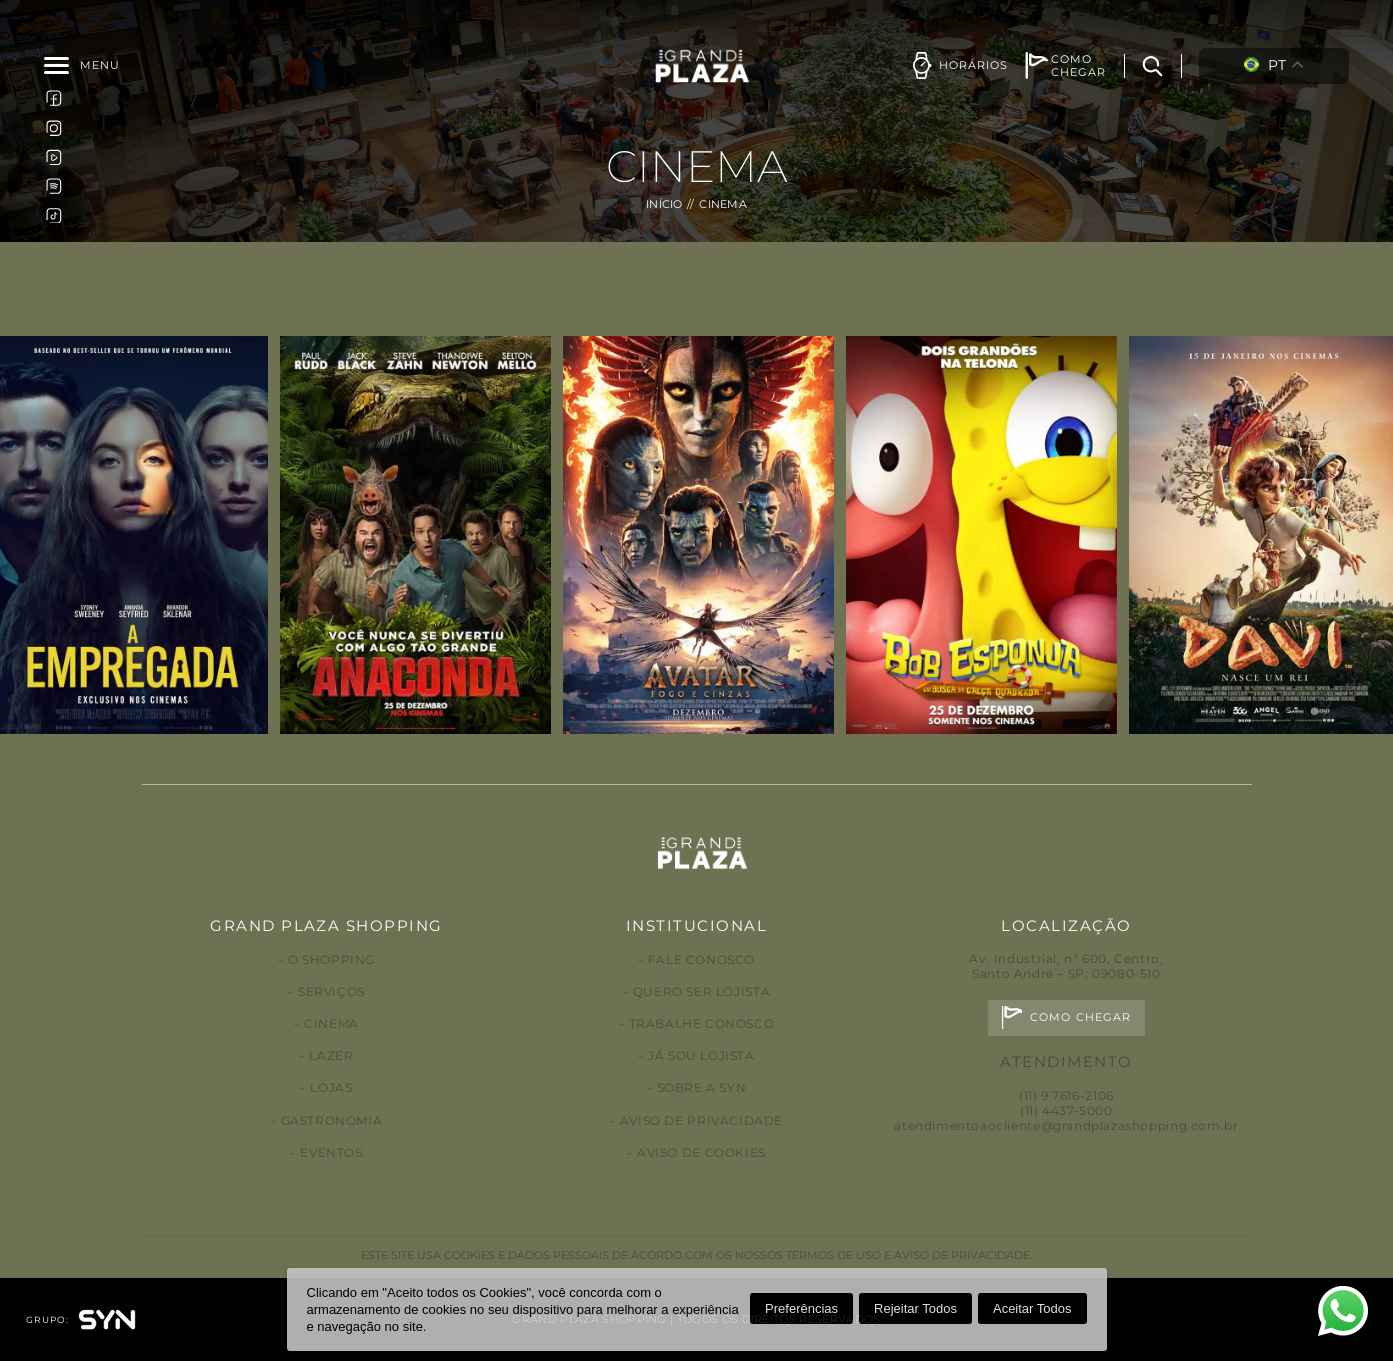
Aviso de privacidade (701, 1120)
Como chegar (1080, 1017)
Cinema (331, 1023)
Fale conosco (701, 959)
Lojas (331, 1087)
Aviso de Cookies (701, 1152)
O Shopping (331, 959)
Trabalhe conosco (702, 1023)
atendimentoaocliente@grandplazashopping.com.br (1066, 1125)
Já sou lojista (701, 1055)
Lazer (331, 1055)
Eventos (331, 1152)
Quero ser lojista (701, 991)
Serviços (331, 991)
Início (664, 204)
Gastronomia (332, 1120)
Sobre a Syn (702, 1087)
